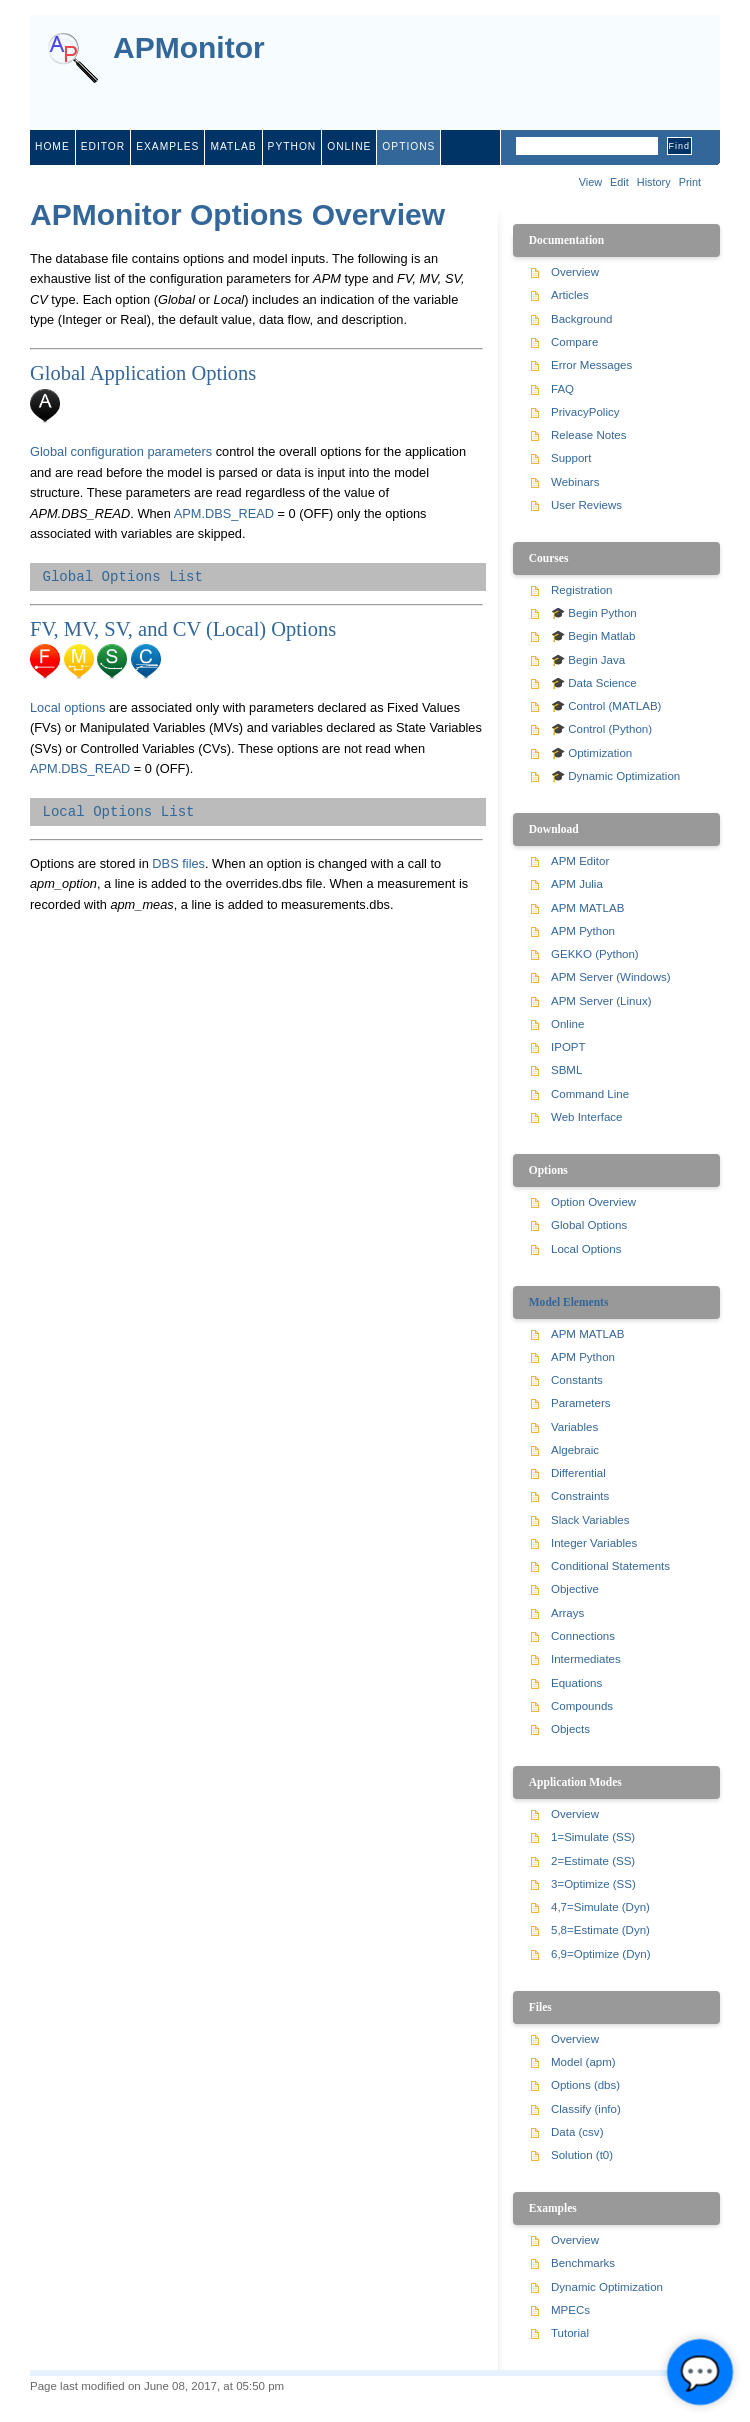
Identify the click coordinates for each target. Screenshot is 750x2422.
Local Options (586, 1249)
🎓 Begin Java (588, 660)
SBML (566, 1070)
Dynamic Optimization (607, 2287)
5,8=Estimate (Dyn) (600, 1930)
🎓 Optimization (591, 753)
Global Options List (122, 577)
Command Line (590, 1094)
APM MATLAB (587, 908)
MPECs (570, 2310)
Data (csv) (577, 2132)
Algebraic (575, 1450)
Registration (581, 590)
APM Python (583, 931)
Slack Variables (590, 1520)
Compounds (582, 1706)
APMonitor (189, 48)
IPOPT (568, 1047)
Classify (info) (586, 2109)
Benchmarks (583, 2263)
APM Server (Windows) (611, 977)
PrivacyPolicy (585, 412)
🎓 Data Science (594, 683)
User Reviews (586, 505)
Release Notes (589, 435)
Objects (570, 1729)
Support (571, 458)
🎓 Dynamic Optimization (615, 776)
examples (167, 146)
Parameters (581, 1403)
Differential (578, 1473)
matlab (233, 146)
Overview (575, 272)
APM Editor (580, 861)
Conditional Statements (610, 1566)
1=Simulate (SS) (593, 1837)
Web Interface (586, 1117)
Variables (574, 1427)
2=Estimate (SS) (593, 1861)
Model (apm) (583, 2062)
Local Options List (118, 812)
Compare (574, 342)
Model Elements (569, 1302)
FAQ (562, 389)
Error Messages (591, 365)
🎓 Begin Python (594, 613)
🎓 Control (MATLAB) (606, 706)
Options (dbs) (585, 2085)
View (590, 182)
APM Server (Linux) (601, 1001)
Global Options (589, 1225)
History (654, 182)
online (349, 146)
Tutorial (570, 2333)
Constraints (580, 1496)
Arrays (567, 1613)
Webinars (575, 482)
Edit (619, 182)
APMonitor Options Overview (237, 214)
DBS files (178, 863)
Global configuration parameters (121, 451)
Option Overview (593, 1202)
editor (103, 146)
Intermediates (586, 1659)
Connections (583, 1636)
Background (581, 319)
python (292, 146)
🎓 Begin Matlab (593, 636)
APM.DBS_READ (224, 513)
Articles (570, 295)
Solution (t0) (582, 2155)
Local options (67, 707)
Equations (576, 1683)
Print (690, 182)
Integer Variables (594, 1543)
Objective (575, 1589)
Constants (577, 1380)
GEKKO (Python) (595, 954)
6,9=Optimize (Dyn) (601, 1954)
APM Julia (577, 884)
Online (567, 1024)
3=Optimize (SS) (593, 1884)
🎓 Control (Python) (601, 729)
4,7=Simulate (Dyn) (600, 1907)
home (52, 146)
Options (408, 146)
